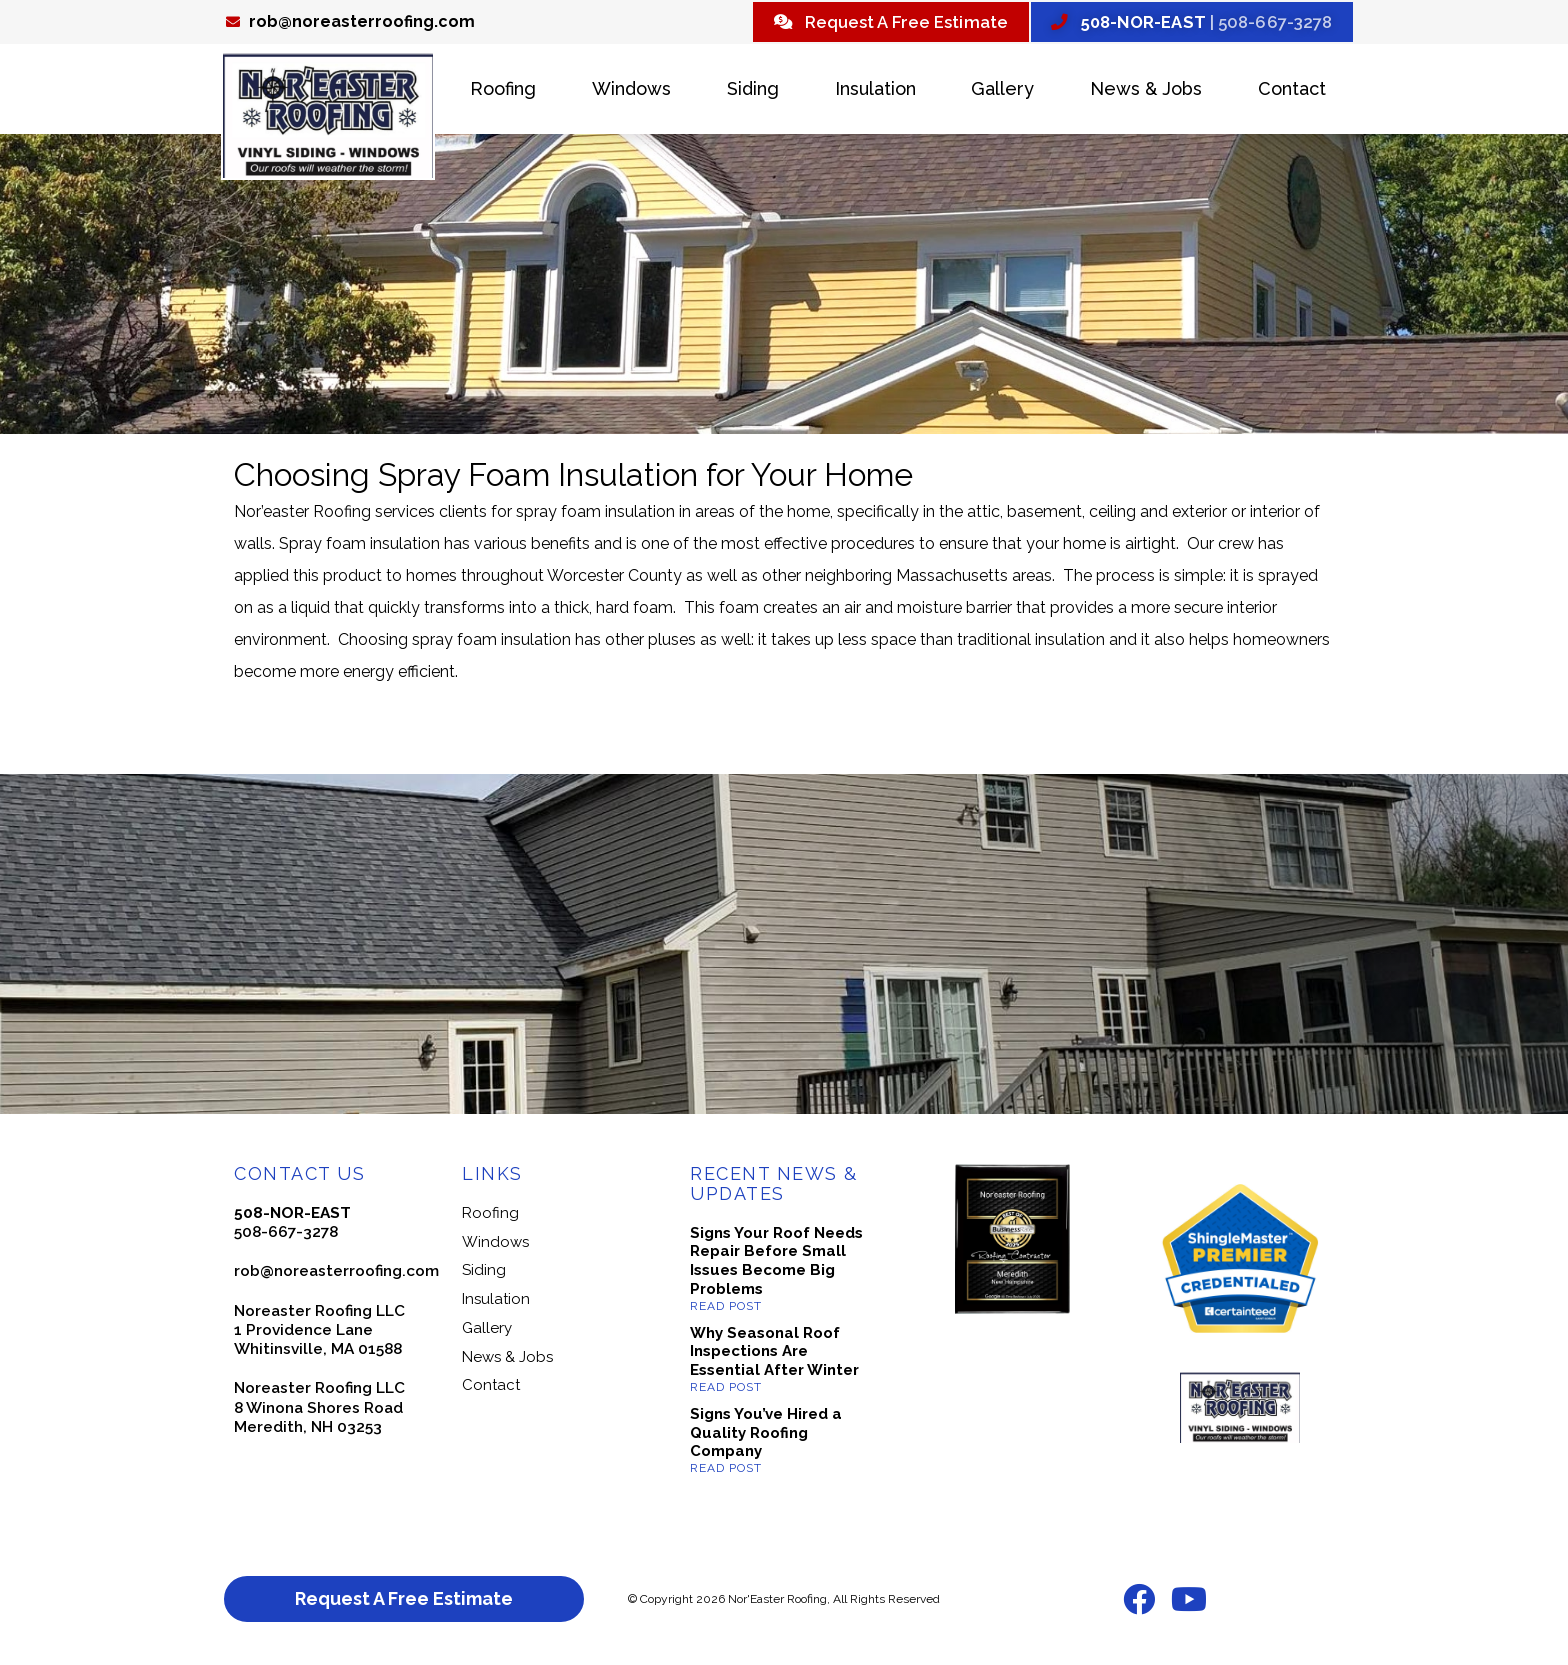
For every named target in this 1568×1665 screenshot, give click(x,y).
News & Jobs (1146, 91)
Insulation (875, 91)
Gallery (1002, 91)
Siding (753, 91)
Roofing (503, 91)
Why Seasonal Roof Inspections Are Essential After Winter (774, 1354)
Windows (631, 91)
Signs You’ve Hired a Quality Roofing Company (766, 1435)
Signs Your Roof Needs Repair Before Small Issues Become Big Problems (776, 1263)
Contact (1292, 91)
